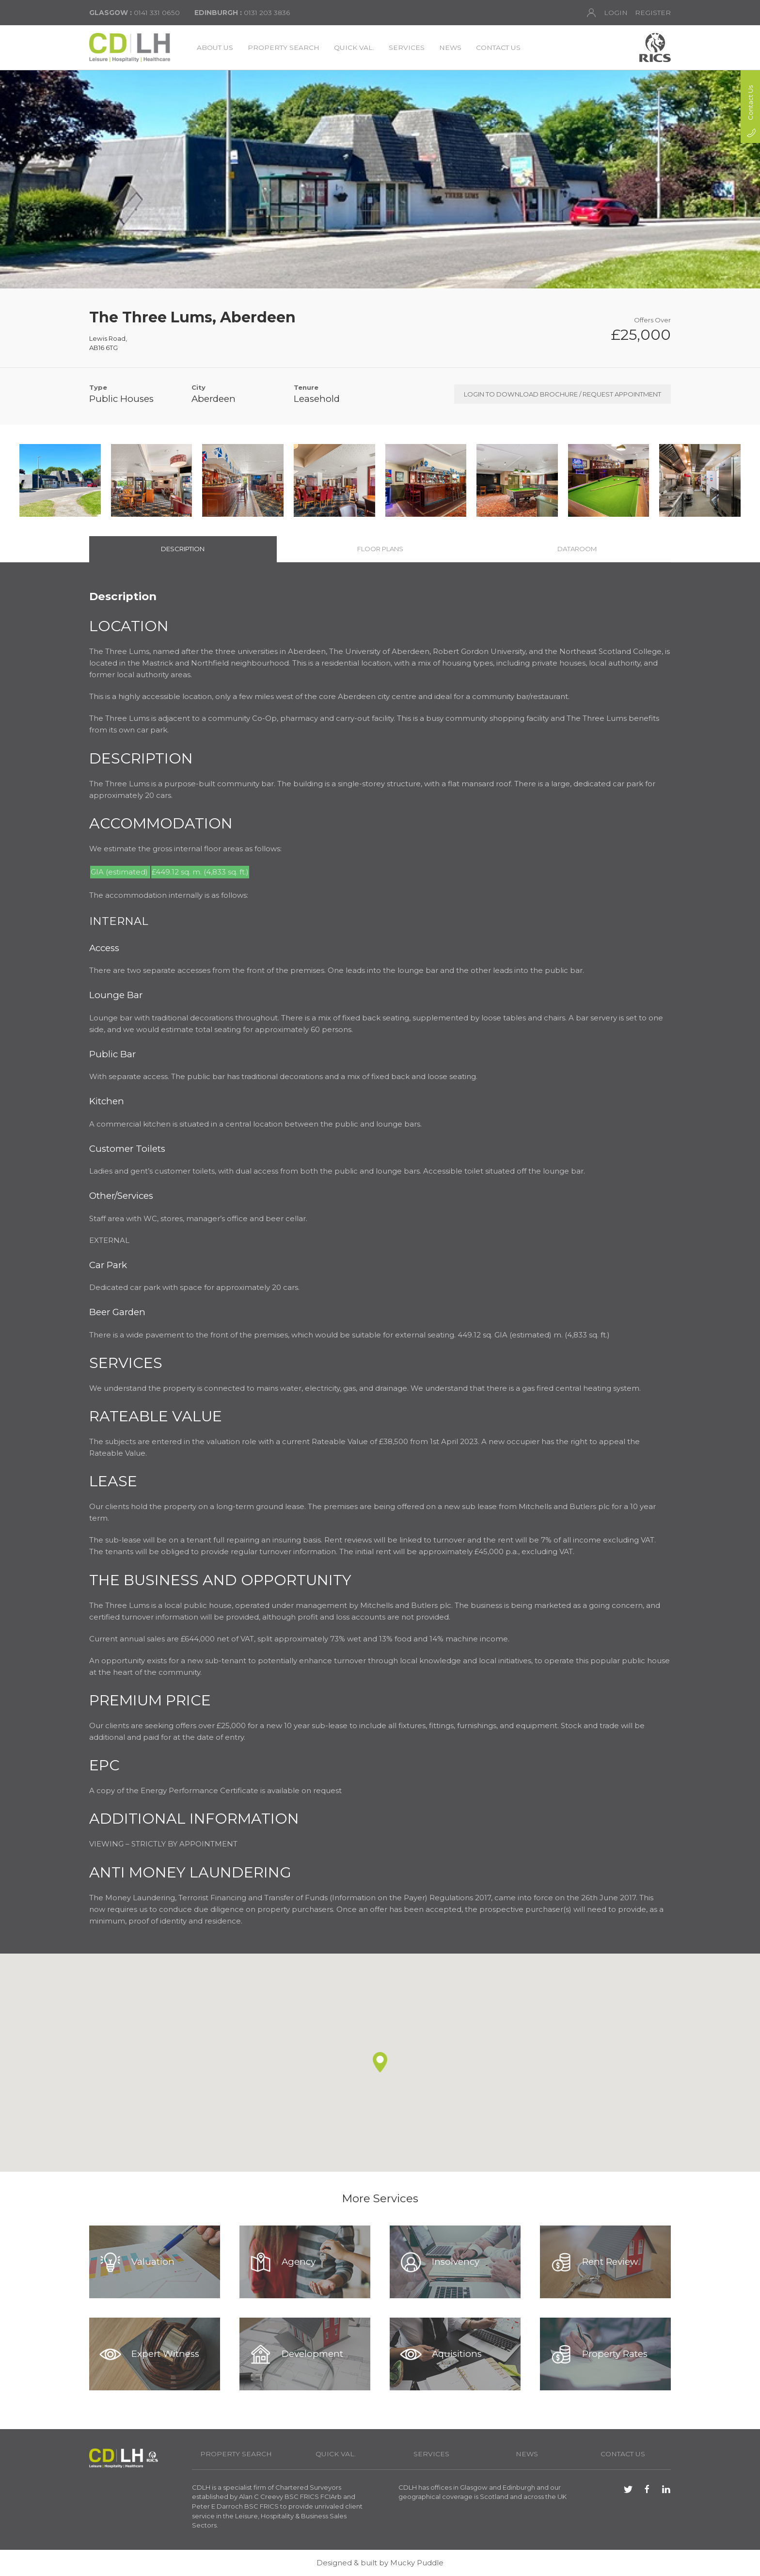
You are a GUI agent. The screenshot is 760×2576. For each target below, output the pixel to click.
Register (653, 12)
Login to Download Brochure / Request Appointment (562, 394)
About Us (215, 47)
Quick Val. (354, 47)
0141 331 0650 (134, 12)
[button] (380, 2062)
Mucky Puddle (416, 2562)
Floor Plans (380, 549)
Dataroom (577, 549)
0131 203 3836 (242, 12)
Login (607, 12)
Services (407, 47)
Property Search (283, 47)
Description (183, 549)
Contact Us (498, 47)
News (450, 47)
